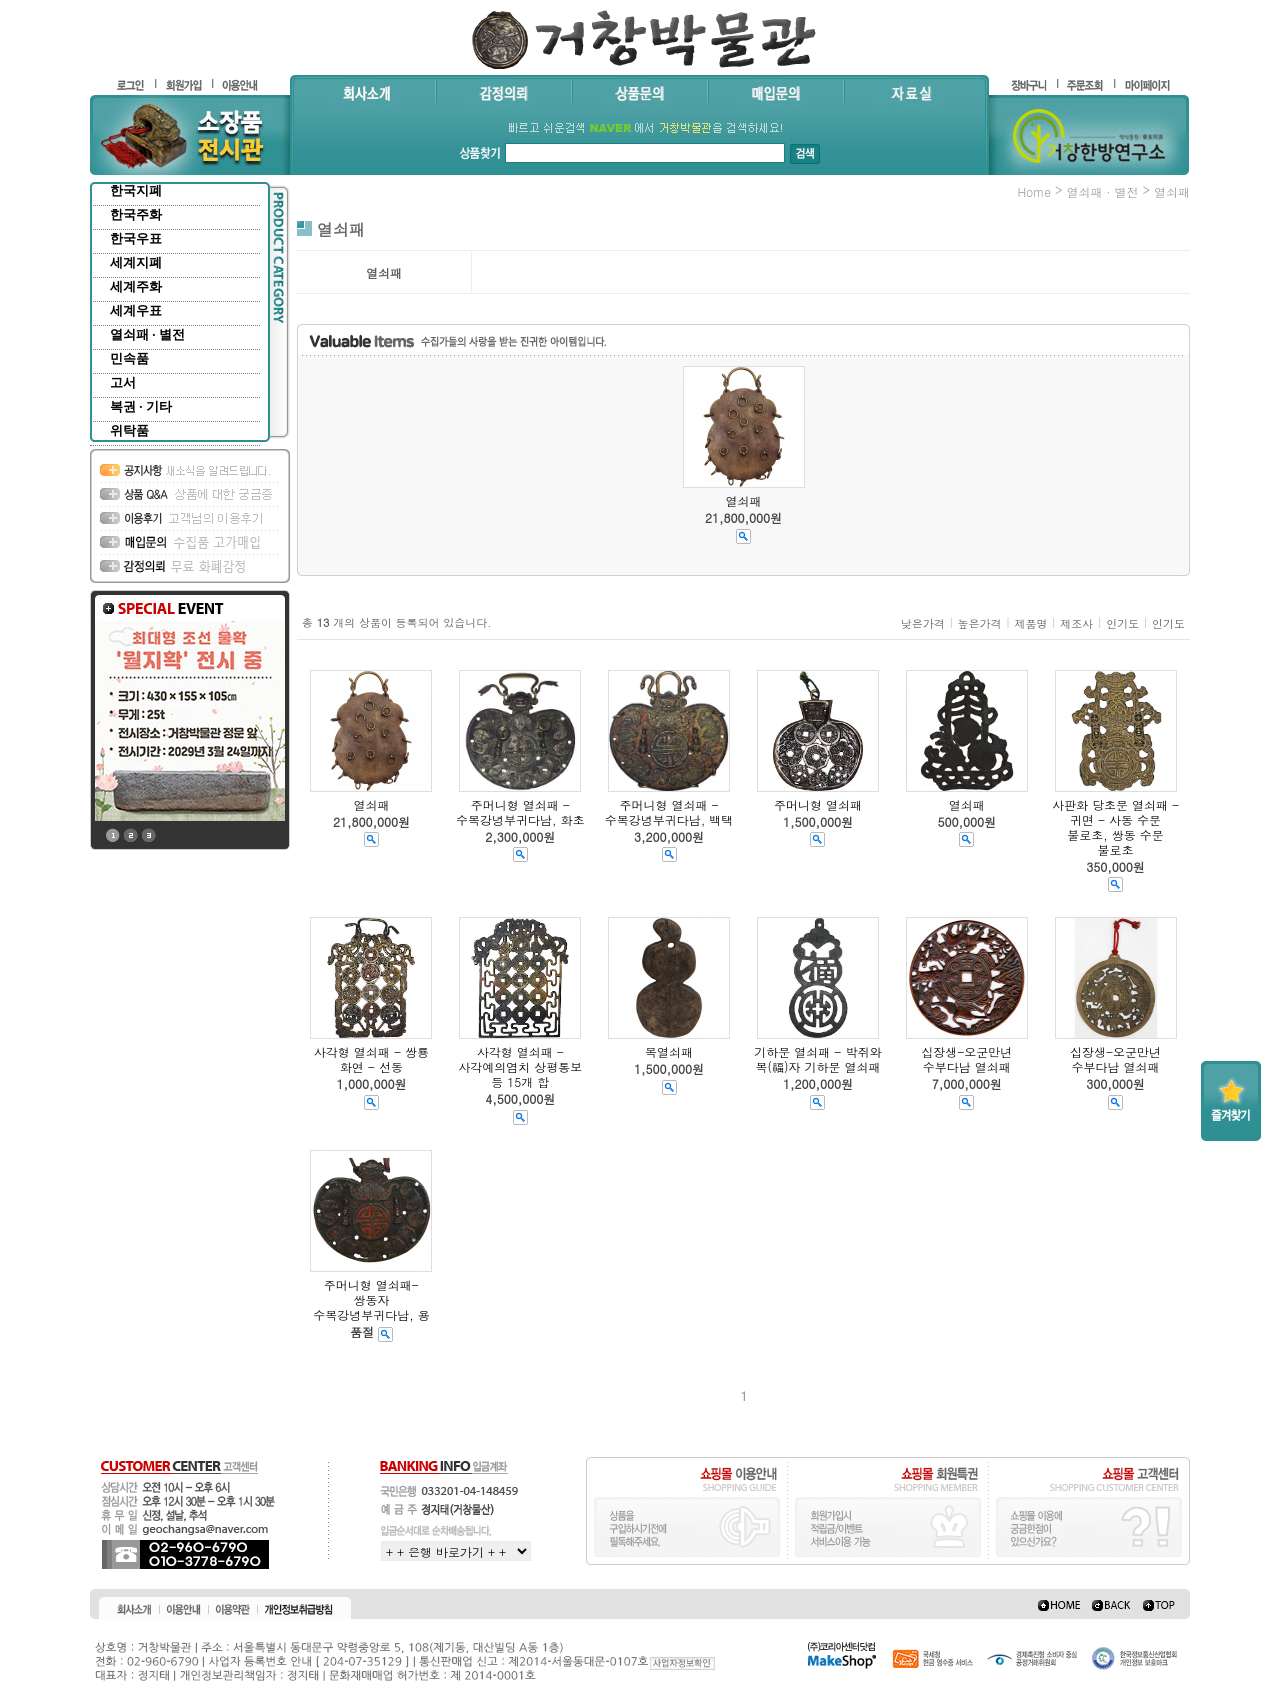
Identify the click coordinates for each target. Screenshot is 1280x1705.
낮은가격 (923, 623)
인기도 (1122, 623)
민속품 (129, 358)
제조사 (1076, 623)
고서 (123, 382)
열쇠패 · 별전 (147, 334)
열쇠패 (1172, 191)
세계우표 (136, 310)
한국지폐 (136, 190)
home (1034, 191)
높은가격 (980, 623)
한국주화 (136, 214)
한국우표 (136, 238)
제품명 (1030, 623)
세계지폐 (136, 262)
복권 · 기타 (141, 406)
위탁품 (129, 430)
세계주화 (136, 286)
